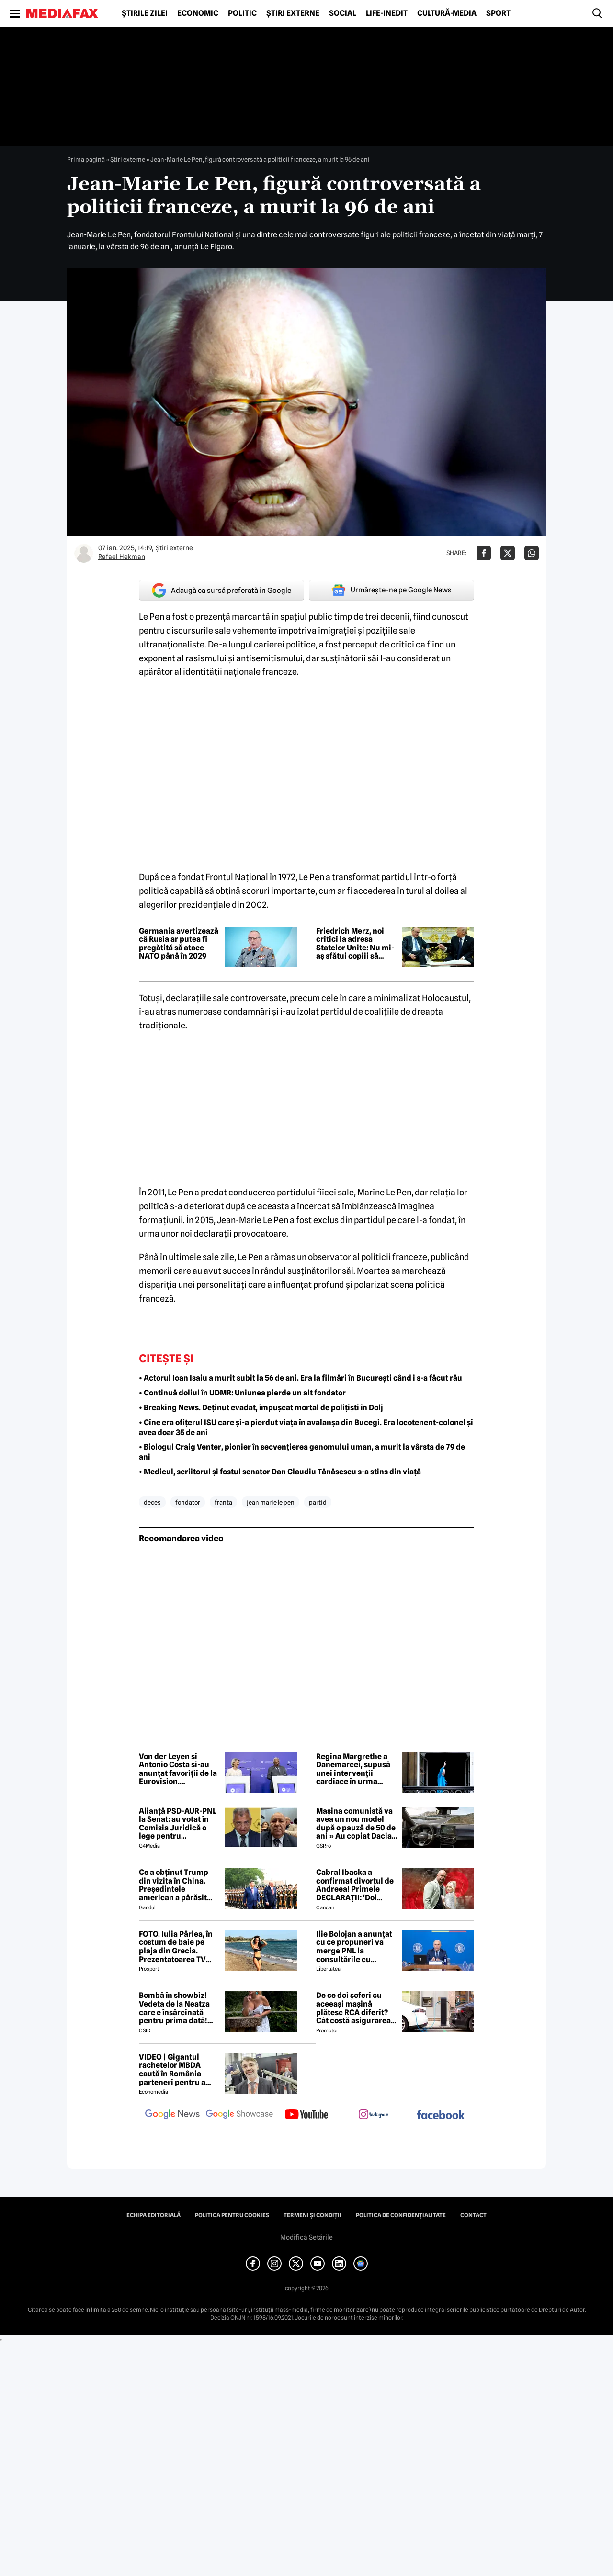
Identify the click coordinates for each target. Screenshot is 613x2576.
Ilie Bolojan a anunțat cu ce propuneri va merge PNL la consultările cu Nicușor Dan (354, 1946)
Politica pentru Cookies (232, 2215)
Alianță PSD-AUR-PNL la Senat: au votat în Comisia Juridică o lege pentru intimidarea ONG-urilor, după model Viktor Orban (177, 1823)
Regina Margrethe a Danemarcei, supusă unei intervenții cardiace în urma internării (353, 1769)
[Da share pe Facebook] (484, 553)
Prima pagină (86, 159)
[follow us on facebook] (440, 2115)
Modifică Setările (306, 2237)
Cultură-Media (447, 13)
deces (152, 1502)
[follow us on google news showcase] (239, 2115)
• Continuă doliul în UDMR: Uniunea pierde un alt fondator (242, 1392)
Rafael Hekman (121, 556)
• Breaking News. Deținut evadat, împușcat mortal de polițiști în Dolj (261, 1407)
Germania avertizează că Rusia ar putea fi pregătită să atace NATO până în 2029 (178, 943)
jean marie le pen (271, 1502)
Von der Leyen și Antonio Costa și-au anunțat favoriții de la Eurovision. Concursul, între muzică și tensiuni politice (178, 1769)
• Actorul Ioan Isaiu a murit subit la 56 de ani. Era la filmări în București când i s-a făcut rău (300, 1378)
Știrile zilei (145, 13)
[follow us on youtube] (306, 2115)
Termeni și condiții (312, 2215)
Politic (242, 13)
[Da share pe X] (507, 553)
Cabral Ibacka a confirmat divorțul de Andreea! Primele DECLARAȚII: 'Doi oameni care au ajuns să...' (355, 1885)
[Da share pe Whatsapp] (531, 553)
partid (318, 1502)
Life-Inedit (387, 13)
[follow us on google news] (172, 2115)
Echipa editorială (153, 2215)
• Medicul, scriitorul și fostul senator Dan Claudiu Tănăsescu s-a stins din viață (280, 1471)
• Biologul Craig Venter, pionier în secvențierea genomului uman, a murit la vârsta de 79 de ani (302, 1451)
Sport (498, 13)
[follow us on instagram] (373, 2115)
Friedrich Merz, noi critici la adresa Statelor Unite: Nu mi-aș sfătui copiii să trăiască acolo (355, 943)
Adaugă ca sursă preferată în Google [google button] (221, 590)
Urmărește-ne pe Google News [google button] (391, 590)
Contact (473, 2215)
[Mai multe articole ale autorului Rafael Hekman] (83, 553)
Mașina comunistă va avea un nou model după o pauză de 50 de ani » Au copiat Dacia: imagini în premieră (356, 1823)
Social (342, 13)
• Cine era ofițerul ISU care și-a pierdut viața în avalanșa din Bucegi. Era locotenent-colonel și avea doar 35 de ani (306, 1427)
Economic (197, 13)
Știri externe (292, 13)
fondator (187, 1502)
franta (223, 1502)
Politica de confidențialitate (401, 2215)
